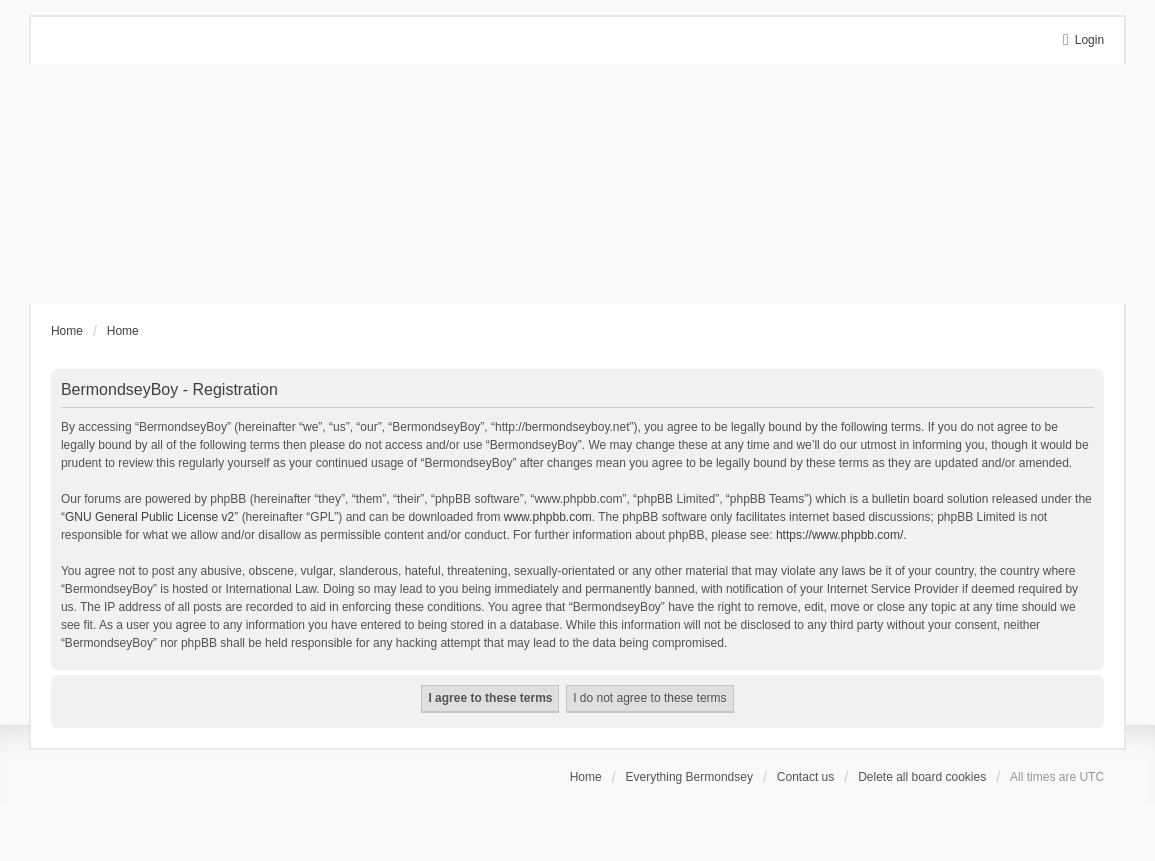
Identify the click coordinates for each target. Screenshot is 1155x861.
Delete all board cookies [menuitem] (922, 777)
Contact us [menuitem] (805, 777)
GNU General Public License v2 (149, 517)
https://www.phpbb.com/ (839, 535)
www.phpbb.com (548, 517)
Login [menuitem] (1089, 40)
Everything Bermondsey (689, 777)
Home (586, 777)
